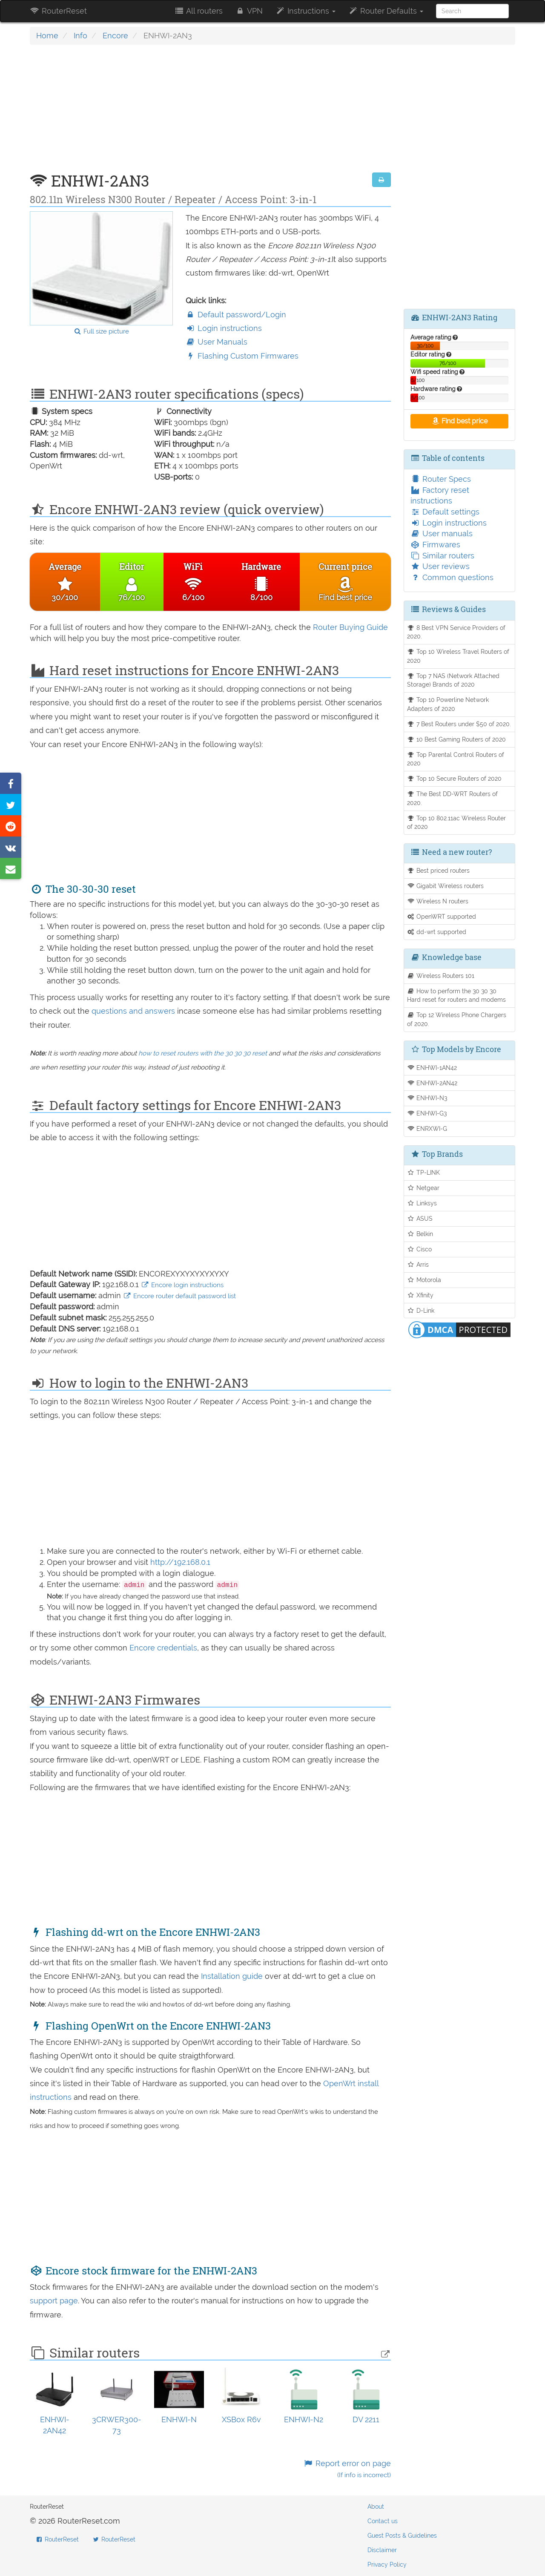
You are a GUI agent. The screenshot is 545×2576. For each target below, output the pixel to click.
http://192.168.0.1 (180, 1562)
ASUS (420, 1218)
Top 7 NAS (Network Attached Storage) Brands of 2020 (453, 680)
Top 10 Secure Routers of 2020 (454, 778)
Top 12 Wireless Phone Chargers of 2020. (457, 1019)
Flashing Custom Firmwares (242, 355)
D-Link (421, 1310)
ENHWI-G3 (427, 1113)
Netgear (423, 1187)
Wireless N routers (438, 901)
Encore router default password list (179, 1296)
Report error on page (346, 2469)
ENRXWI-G (427, 1128)
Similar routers (442, 555)
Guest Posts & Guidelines (402, 2535)
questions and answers (134, 1010)
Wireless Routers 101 (441, 975)
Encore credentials (163, 1647)
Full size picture (101, 331)
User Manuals (216, 341)
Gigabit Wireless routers (445, 885)
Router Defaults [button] (385, 10)
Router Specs (440, 478)
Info (80, 35)
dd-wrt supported (437, 931)
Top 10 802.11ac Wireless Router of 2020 (456, 822)
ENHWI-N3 (427, 1097)
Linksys (422, 1203)
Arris (418, 1264)
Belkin (420, 1233)
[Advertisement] (210, 112)
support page (54, 2300)
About (375, 2506)
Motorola (424, 1279)
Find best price (459, 421)
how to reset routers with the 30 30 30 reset (202, 1053)
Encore (115, 35)
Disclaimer (382, 2550)
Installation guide (233, 1976)
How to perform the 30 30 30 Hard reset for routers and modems (456, 995)
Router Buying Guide (350, 627)
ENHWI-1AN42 (432, 1067)
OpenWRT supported (441, 916)
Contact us (382, 2521)
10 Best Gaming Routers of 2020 (456, 739)
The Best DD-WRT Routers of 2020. (452, 798)
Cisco (419, 1249)
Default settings (444, 511)
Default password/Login (236, 314)
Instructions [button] (305, 10)
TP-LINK (423, 1172)
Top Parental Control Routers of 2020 (456, 759)
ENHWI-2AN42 (432, 1083)
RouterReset (58, 10)
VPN (249, 10)
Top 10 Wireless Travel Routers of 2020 (458, 656)
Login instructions (224, 328)
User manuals (441, 533)
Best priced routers (438, 870)
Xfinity (420, 1295)
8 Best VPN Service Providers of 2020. (456, 632)
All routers (198, 10)
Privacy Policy (387, 2564)
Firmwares (435, 544)
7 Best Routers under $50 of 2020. (459, 723)
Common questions (451, 577)
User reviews (440, 566)
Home (47, 35)
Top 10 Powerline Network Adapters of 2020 (448, 704)
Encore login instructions (182, 1285)
